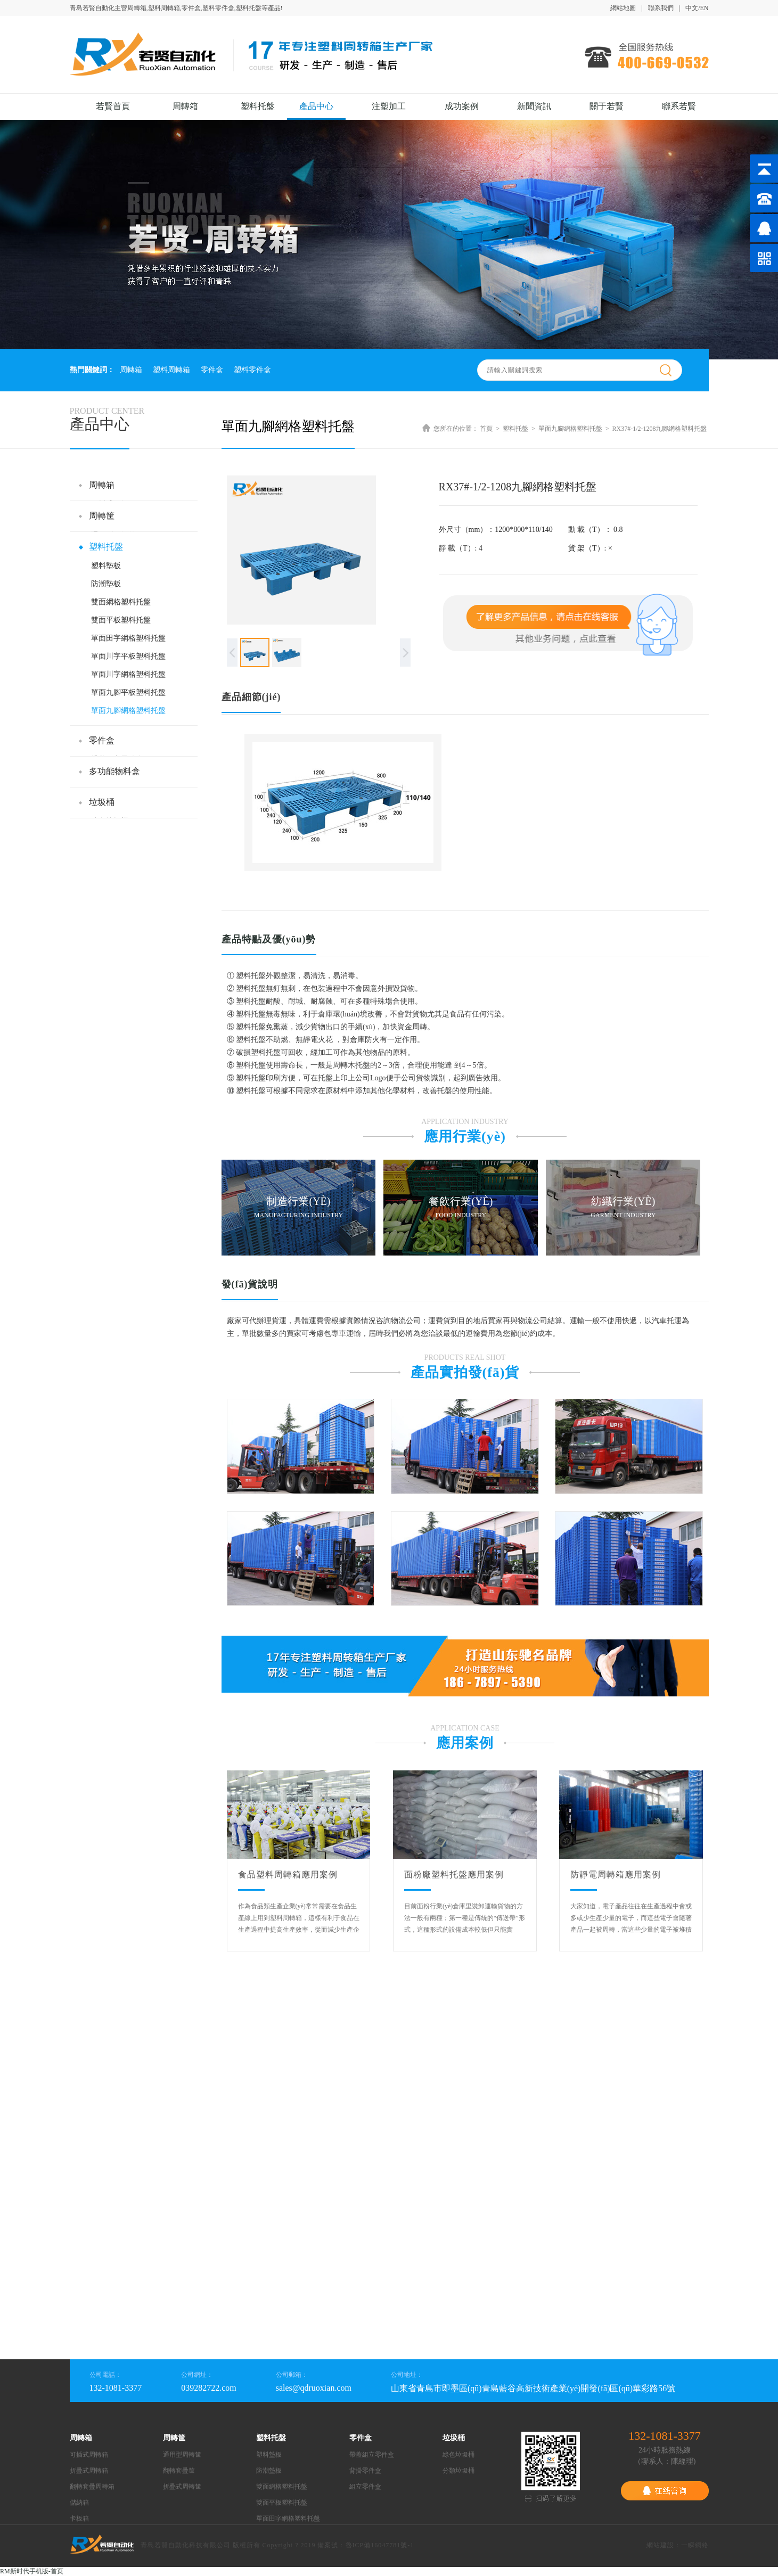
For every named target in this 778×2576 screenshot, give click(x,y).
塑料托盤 (258, 106)
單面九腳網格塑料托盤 (128, 711)
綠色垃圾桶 (458, 2454)
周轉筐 (101, 515)
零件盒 (212, 370)
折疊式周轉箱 (89, 2470)
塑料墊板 (106, 566)
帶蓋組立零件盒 (371, 2454)
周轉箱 (185, 106)
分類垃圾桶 (458, 2470)
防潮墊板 (106, 584)
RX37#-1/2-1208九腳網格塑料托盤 (659, 428)
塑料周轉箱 (171, 370)
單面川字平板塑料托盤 (128, 656)
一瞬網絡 (695, 2545)
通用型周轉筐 (182, 2454)
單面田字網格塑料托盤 (128, 638)
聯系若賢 (679, 106)
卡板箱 (79, 2518)
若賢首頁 (113, 106)
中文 (691, 8)
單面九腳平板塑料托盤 (128, 692)
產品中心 (316, 106)
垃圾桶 (101, 802)
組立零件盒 (365, 2486)
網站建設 (660, 2545)
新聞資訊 (534, 106)
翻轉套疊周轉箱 (92, 2486)
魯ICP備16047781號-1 (380, 2545)
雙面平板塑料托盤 (121, 620)
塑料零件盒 (252, 370)
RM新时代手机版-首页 (31, 2571)
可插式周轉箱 (89, 2454)
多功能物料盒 (114, 771)
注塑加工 (389, 106)
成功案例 (462, 106)
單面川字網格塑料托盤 (128, 674)
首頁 (486, 428)
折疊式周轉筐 (182, 2486)
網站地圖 (623, 8)
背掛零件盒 (365, 2470)
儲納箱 (79, 2502)
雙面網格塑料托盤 (121, 602)
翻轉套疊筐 (179, 2470)
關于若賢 (606, 106)
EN (704, 8)
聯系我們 (661, 8)
